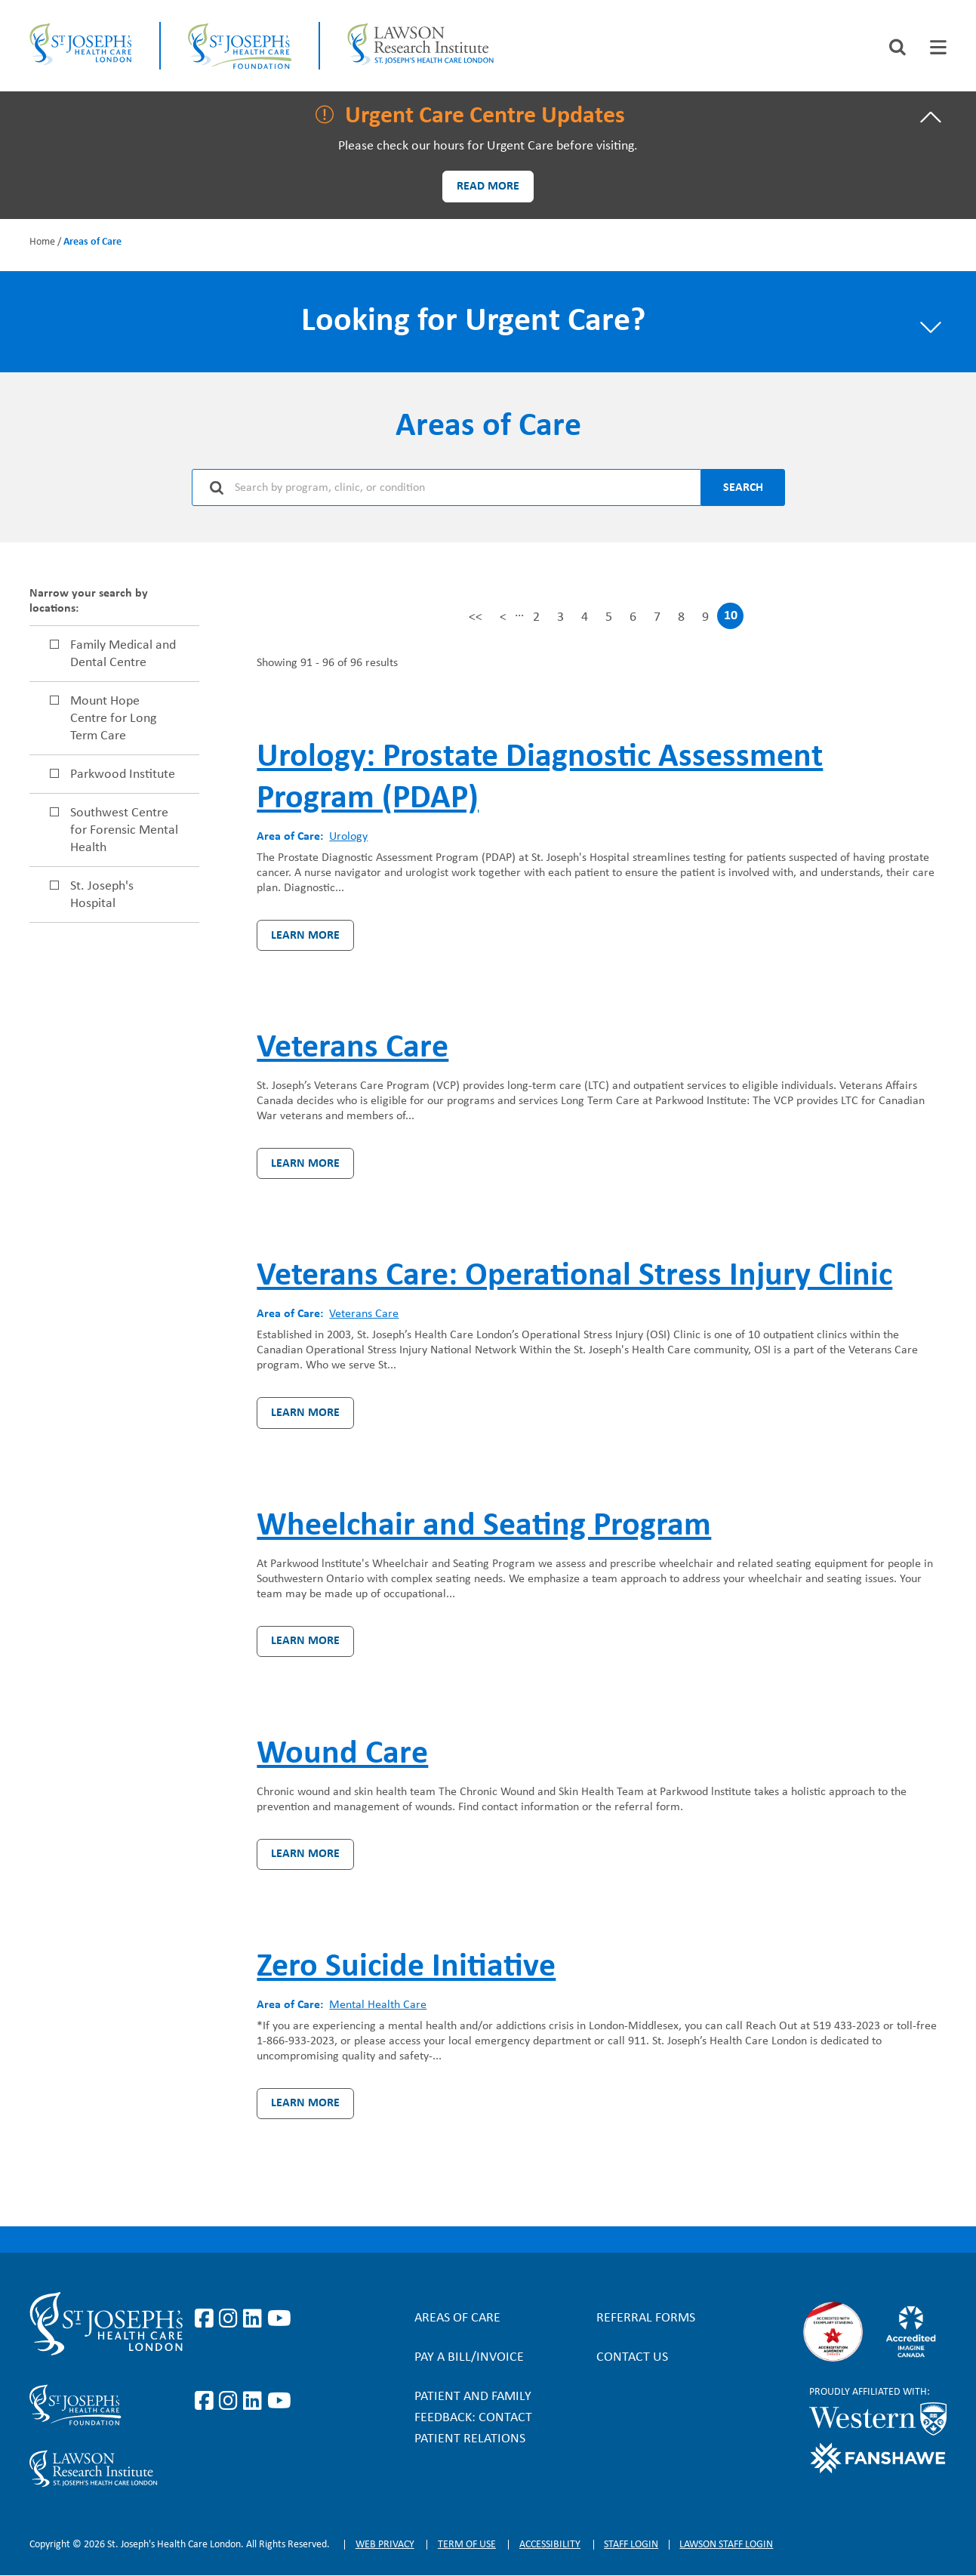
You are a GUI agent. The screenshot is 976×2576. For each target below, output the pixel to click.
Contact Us (632, 2357)
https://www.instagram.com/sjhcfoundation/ (231, 2401)
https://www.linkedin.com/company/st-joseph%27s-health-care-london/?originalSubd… (255, 2319)
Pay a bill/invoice (469, 2357)
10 (731, 619)
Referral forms (645, 2318)
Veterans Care (364, 1314)
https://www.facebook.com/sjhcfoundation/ (207, 2401)
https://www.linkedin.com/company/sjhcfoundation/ (255, 2401)
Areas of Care (457, 2318)
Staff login (631, 2545)
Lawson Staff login (726, 2545)
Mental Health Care (377, 2005)
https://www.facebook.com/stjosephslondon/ (207, 2319)
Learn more (305, 936)
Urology (348, 837)
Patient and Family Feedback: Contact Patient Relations (473, 2417)
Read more (488, 186)
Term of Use (467, 2545)
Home (42, 242)
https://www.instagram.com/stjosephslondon (231, 2319)
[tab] (938, 47)
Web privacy (385, 2545)
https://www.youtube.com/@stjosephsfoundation (279, 2401)
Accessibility (549, 2545)
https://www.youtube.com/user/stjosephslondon (279, 2319)
